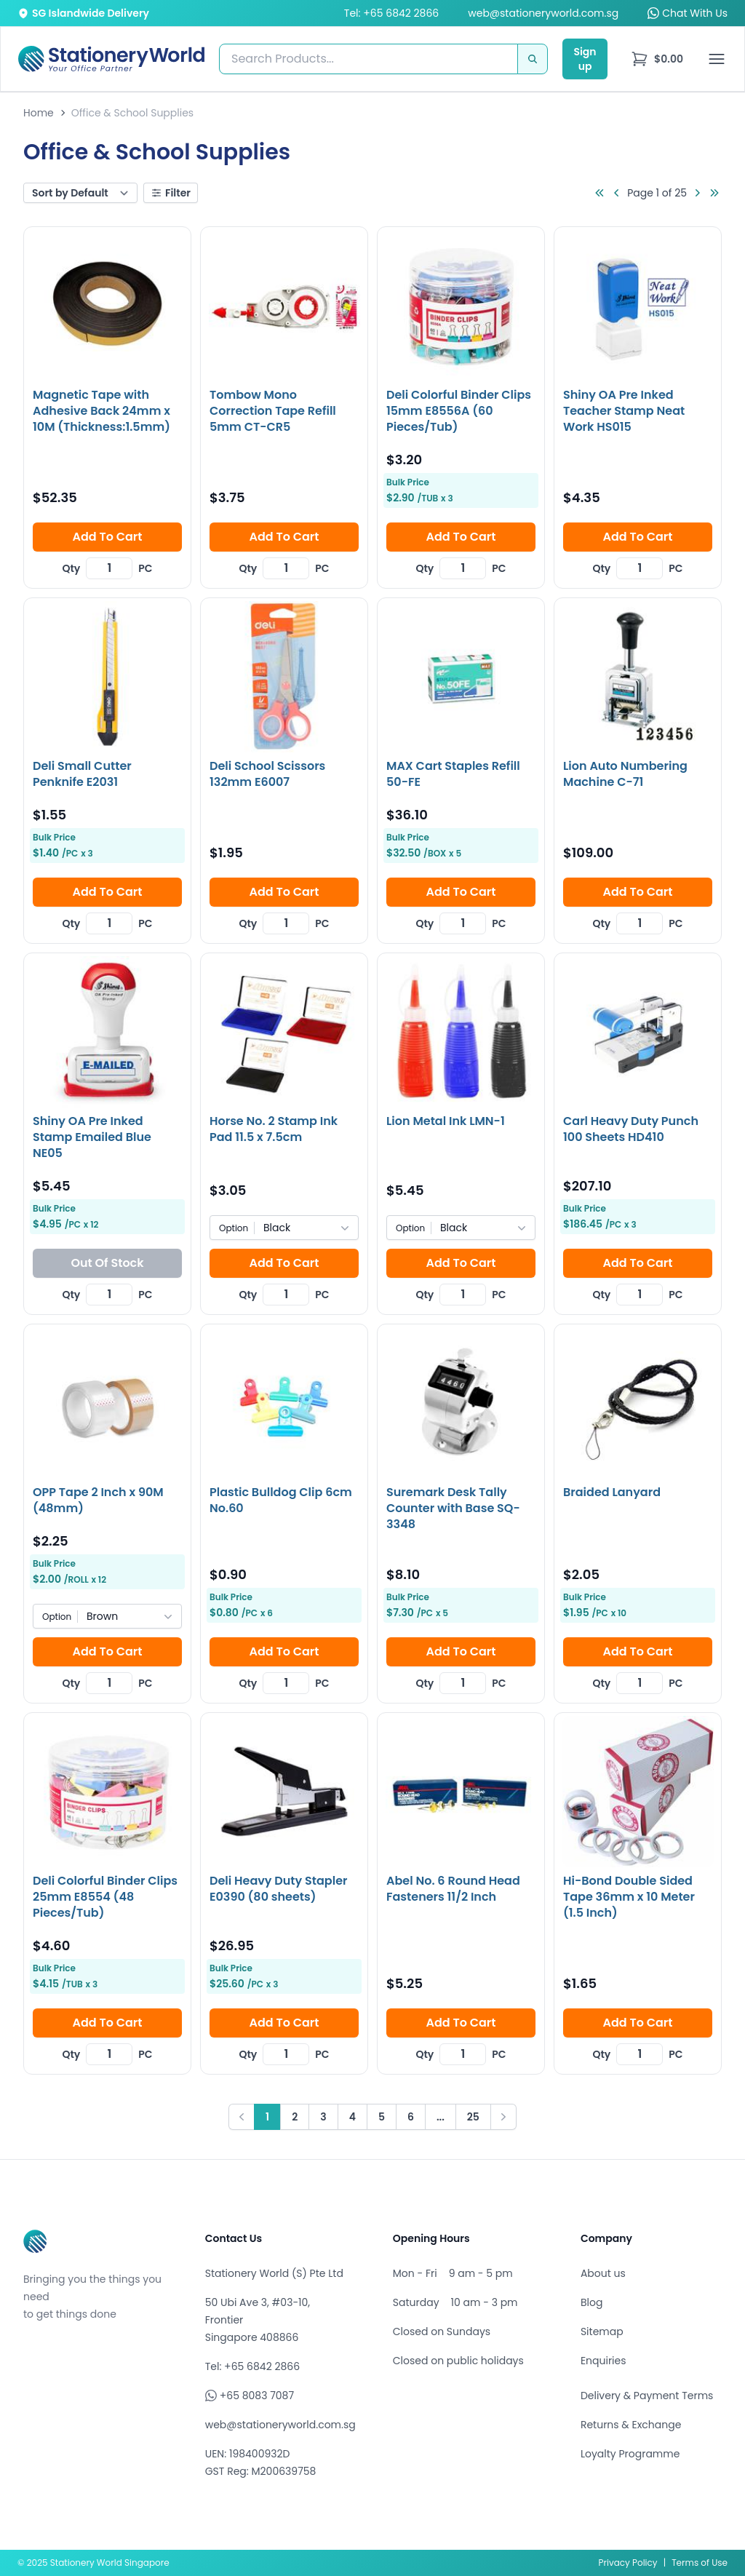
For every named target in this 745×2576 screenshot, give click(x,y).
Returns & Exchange (631, 2424)
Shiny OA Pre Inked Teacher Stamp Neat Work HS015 (624, 410)
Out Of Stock (107, 1263)
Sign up (584, 58)
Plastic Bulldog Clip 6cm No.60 (281, 1500)
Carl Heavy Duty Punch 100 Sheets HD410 (630, 1129)
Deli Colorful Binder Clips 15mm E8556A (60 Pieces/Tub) (458, 410)
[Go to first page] (599, 193)
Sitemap (602, 2331)
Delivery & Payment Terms (647, 2395)
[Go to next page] (697, 193)
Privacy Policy (628, 2562)
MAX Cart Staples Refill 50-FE (453, 774)
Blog (591, 2302)
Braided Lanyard (612, 1492)
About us (603, 2273)
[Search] (532, 59)
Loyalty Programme (630, 2453)
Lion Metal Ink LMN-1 (445, 1121)
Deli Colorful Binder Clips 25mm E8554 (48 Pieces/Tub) (105, 1896)
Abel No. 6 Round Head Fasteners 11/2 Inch (453, 1888)
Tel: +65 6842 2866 (391, 13)
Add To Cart (107, 536)
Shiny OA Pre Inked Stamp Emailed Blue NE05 (92, 1137)
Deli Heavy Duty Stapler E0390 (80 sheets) (279, 1888)
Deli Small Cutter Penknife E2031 (82, 774)
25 (473, 2117)
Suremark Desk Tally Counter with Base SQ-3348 (453, 1508)
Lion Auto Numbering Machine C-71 (625, 774)
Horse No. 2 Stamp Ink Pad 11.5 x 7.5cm (274, 1129)
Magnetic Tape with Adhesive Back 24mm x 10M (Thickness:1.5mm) (101, 410)
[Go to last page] (714, 193)
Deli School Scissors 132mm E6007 (267, 774)
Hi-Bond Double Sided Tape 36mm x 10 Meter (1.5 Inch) (629, 1896)
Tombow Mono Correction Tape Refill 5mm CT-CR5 (273, 410)
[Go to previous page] (617, 193)
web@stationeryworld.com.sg (543, 13)
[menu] (657, 58)
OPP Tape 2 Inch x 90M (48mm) (98, 1500)
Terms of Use (700, 2562)
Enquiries (603, 2360)
